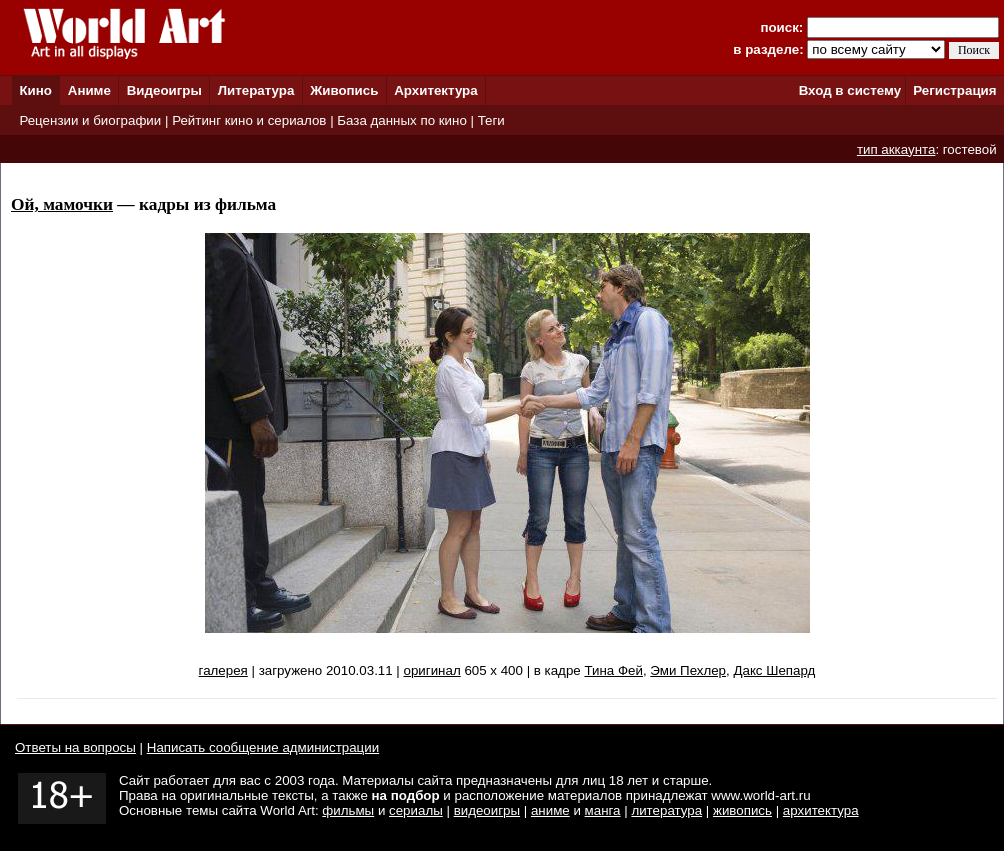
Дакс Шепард (774, 670)
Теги (491, 120)
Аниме (89, 90)
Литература (256, 90)
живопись (742, 810)
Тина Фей (613, 670)
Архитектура (435, 90)
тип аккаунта (896, 149)
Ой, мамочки (62, 204)
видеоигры (487, 810)
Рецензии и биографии (90, 120)
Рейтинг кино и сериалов (249, 120)
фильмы (348, 810)
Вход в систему (850, 90)
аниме (550, 810)
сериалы (416, 810)
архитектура (821, 810)
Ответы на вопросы (75, 747)
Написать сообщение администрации (263, 747)
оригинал (432, 670)
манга (603, 810)
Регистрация (954, 90)
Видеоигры (164, 90)
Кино (35, 90)
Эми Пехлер (688, 670)
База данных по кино (401, 120)
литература (666, 810)
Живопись (344, 90)
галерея (223, 670)
